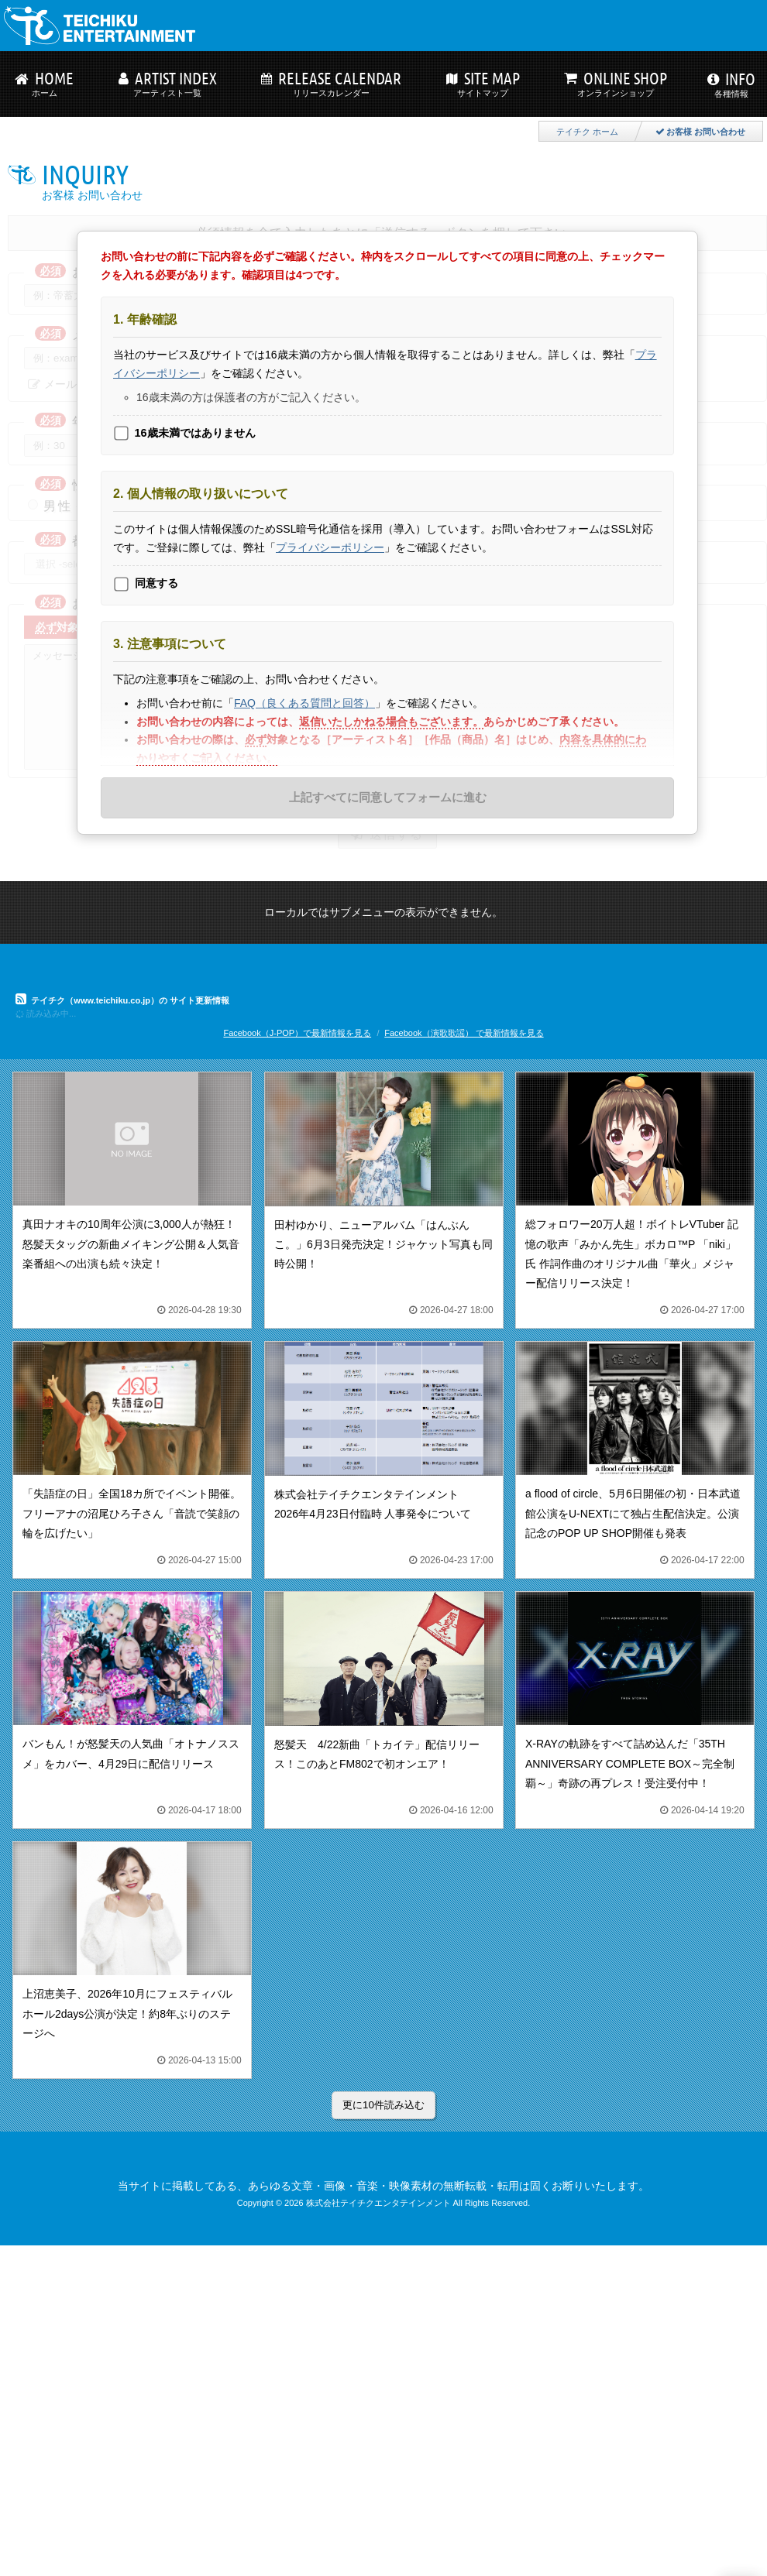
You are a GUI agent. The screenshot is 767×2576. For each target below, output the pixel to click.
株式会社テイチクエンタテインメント (378, 2202)
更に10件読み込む (383, 2105)
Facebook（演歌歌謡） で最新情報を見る (463, 1033)
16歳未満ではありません (195, 433)
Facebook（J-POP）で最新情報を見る (297, 1033)
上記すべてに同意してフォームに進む (388, 797)
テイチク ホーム (587, 131)
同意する (156, 583)
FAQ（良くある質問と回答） (304, 703)
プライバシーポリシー (330, 547)
